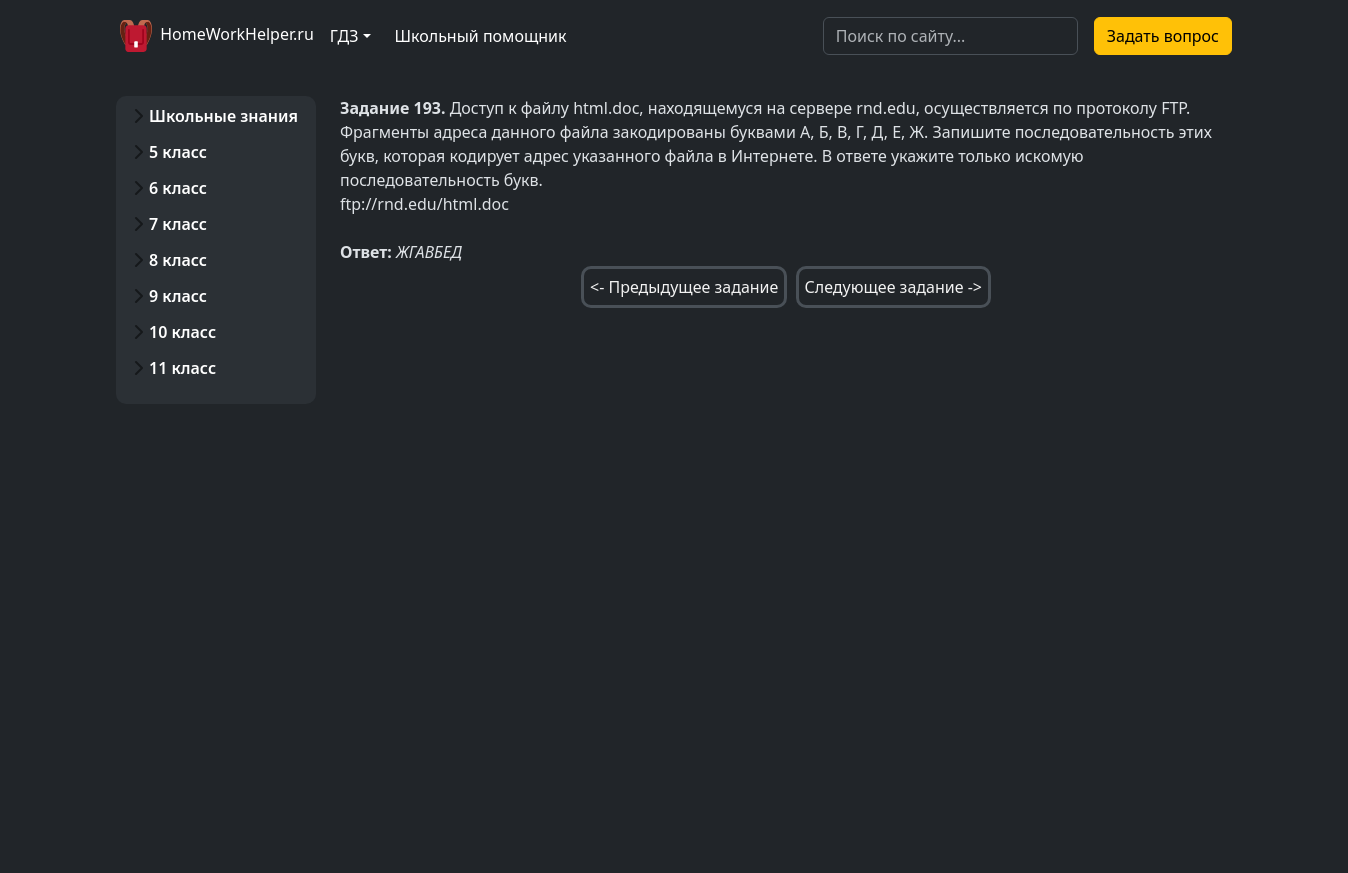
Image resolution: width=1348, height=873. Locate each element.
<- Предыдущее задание (684, 287)
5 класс (178, 152)
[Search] (950, 36)
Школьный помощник (481, 36)
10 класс (182, 332)
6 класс (178, 188)
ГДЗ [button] (344, 36)
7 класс (178, 224)
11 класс (182, 368)
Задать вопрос (1163, 36)
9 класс (178, 296)
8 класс (178, 260)
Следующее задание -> (893, 287)
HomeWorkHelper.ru (215, 36)
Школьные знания (223, 116)
